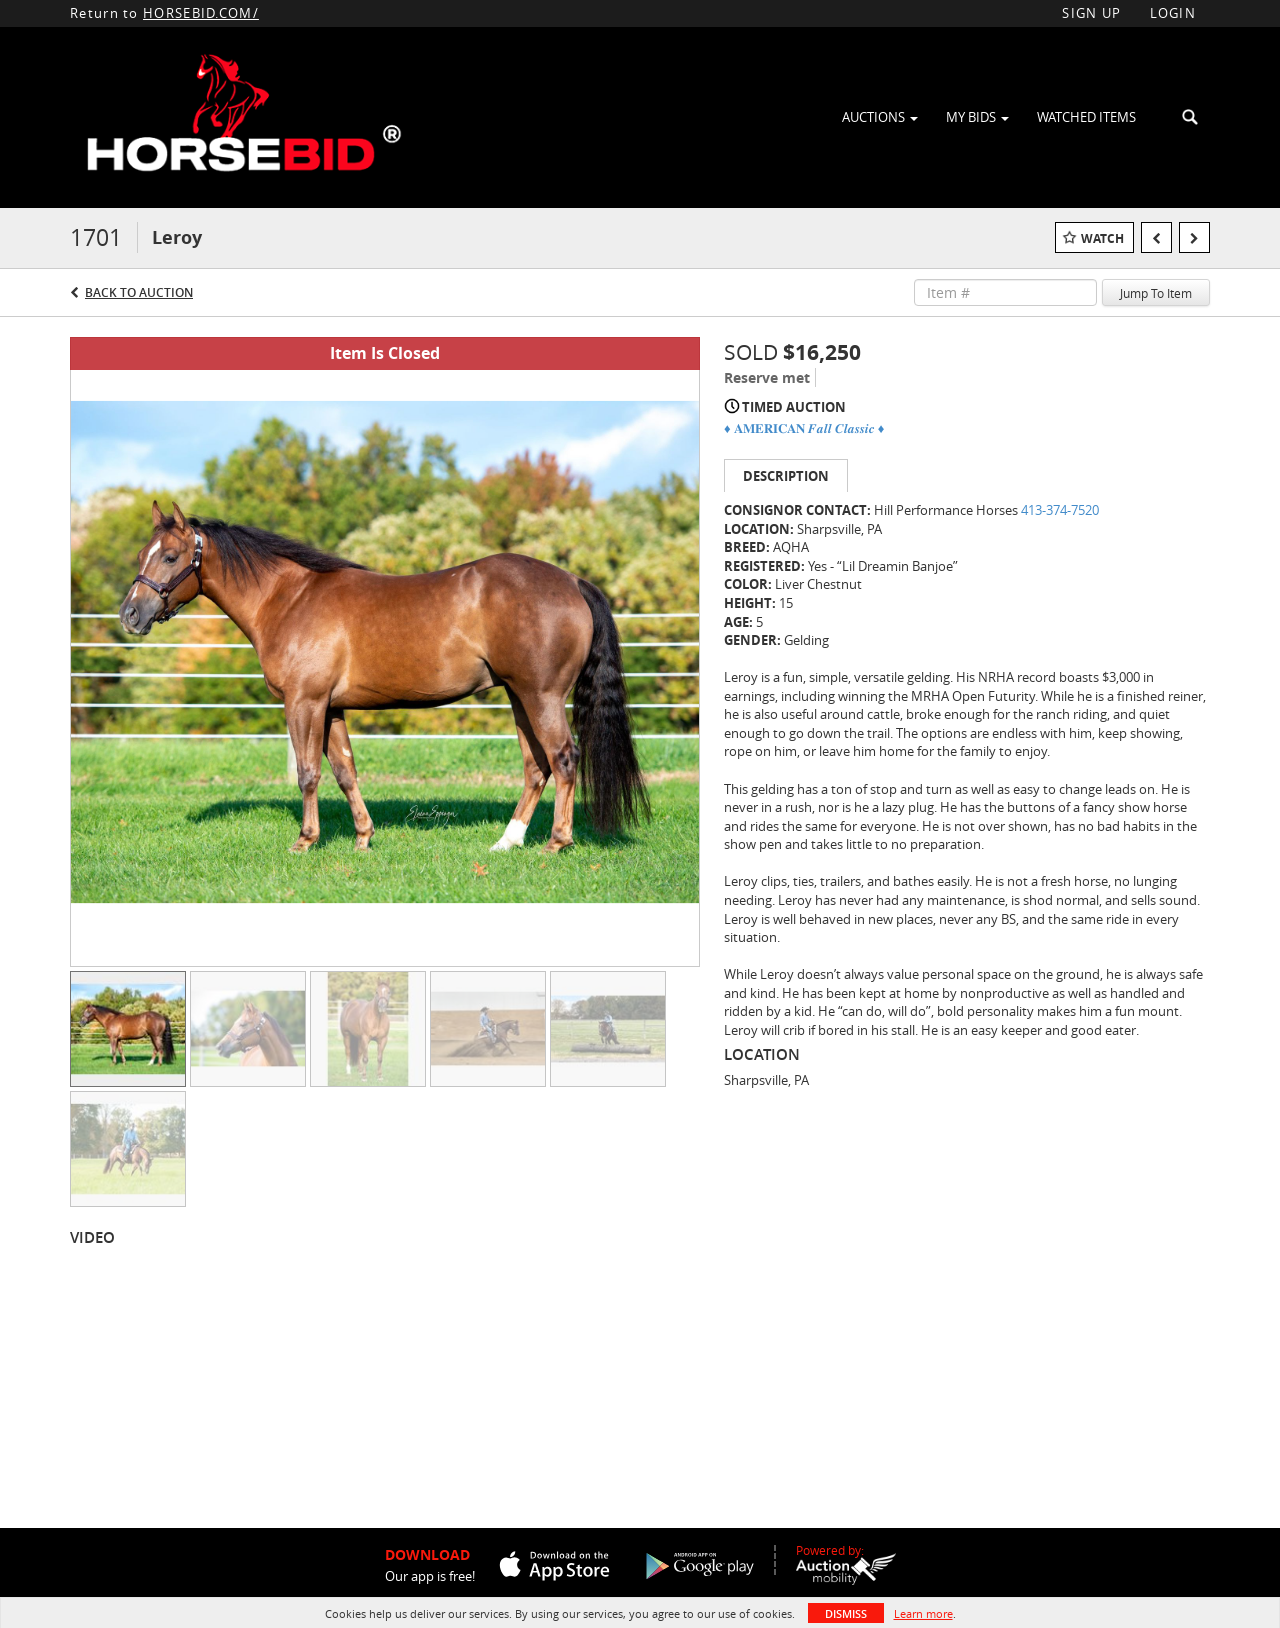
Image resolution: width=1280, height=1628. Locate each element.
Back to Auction (139, 292)
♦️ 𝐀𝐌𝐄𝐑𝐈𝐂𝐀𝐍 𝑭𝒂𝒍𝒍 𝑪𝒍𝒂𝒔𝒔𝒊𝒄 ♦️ (804, 428)
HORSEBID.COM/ (201, 13)
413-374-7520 (1060, 510)
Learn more (923, 1613)
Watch (1102, 238)
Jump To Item (1156, 293)
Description (786, 476)
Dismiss (846, 1613)
